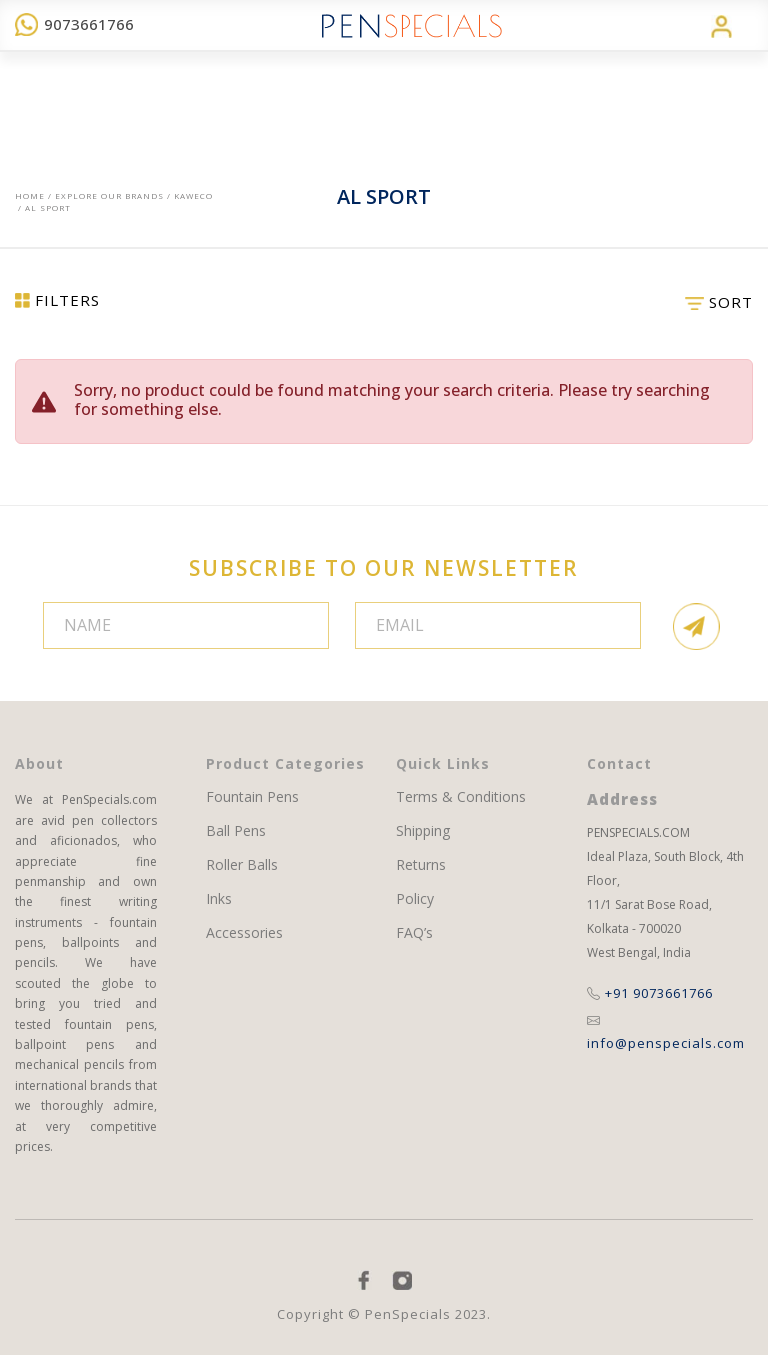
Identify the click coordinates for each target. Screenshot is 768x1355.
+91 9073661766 (650, 993)
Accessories (244, 933)
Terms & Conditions (461, 797)
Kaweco (193, 195)
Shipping (423, 831)
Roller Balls (242, 865)
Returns (421, 865)
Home (30, 195)
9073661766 (74, 24)
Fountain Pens (252, 797)
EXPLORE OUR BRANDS (109, 195)
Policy (415, 899)
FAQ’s (414, 933)
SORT (719, 302)
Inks (219, 899)
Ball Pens (236, 831)
